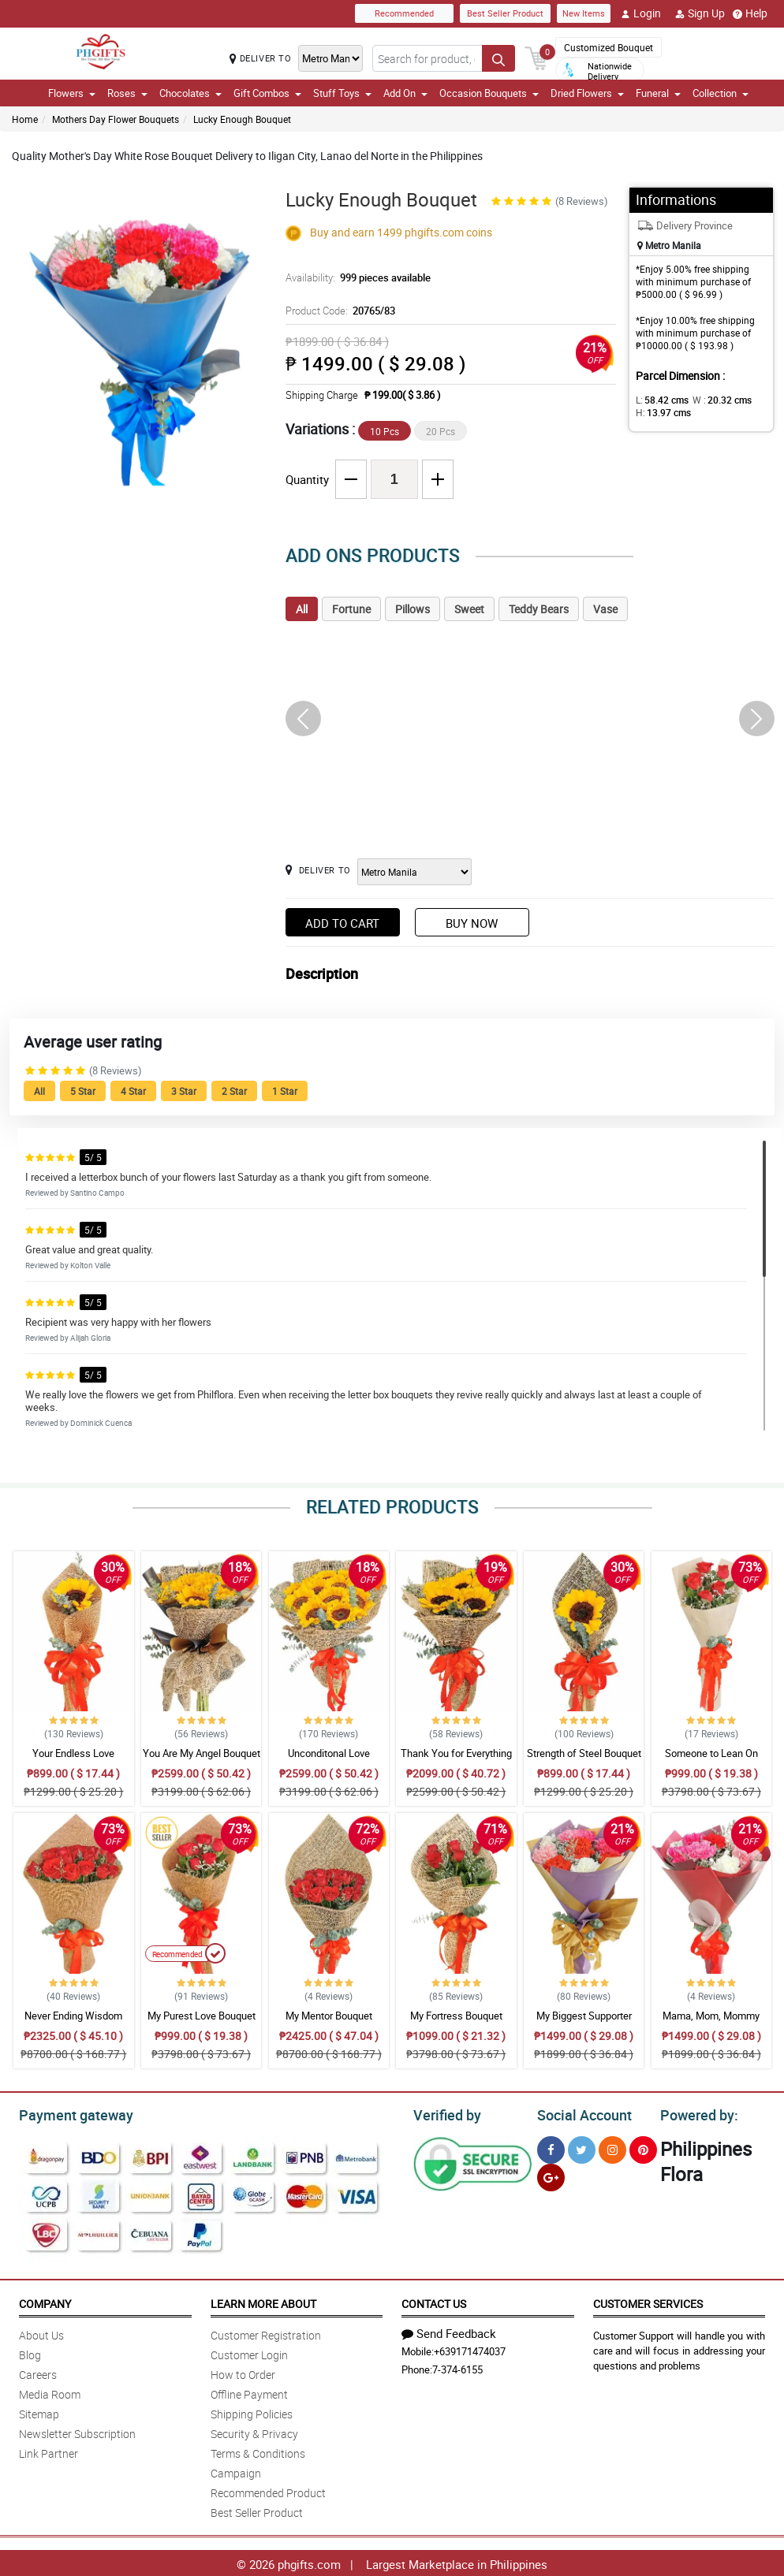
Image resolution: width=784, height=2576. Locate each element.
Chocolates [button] (190, 93)
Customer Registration (266, 2332)
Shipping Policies (252, 2411)
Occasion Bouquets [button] (489, 93)
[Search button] (498, 58)
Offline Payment (249, 2391)
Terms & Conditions (258, 2451)
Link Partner (48, 2451)
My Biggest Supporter (584, 2015)
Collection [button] (721, 93)
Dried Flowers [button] (587, 93)
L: (659, 399)
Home (25, 119)
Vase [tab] (605, 608)
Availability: (354, 277)
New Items (583, 13)
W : (714, 399)
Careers (38, 2372)
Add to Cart (342, 923)
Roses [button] (127, 93)
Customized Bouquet (608, 47)
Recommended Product (268, 2490)
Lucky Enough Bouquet (242, 119)
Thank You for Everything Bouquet (456, 1760)
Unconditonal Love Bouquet (329, 1760)
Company (45, 2301)
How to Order (243, 2372)
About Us (41, 2332)
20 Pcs (440, 431)
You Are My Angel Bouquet (201, 1753)
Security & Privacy (254, 2431)
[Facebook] (551, 2147)
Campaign (236, 2470)
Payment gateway (69, 2113)
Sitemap (39, 2411)
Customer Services (648, 2301)
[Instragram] (612, 2147)
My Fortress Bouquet (456, 2015)
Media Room (49, 2391)
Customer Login (249, 2352)
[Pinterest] (643, 2147)
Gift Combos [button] (267, 93)
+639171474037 (470, 2349)
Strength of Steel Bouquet (584, 1753)
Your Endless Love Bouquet (73, 1760)
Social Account (580, 2113)
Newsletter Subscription (77, 2431)
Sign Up (700, 13)
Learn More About (263, 2301)
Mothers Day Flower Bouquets (115, 119)
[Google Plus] (551, 2175)
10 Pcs (384, 431)
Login (641, 13)
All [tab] (302, 608)
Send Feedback (448, 2331)
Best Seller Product (505, 13)
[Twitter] (581, 2147)
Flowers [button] (71, 93)
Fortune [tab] (351, 608)
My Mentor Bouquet (329, 2015)
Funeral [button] (658, 93)
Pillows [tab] (412, 608)
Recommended (404, 13)
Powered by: (695, 2113)
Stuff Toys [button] (342, 93)
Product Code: (338, 310)
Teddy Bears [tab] (539, 608)
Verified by (444, 2113)
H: (660, 412)
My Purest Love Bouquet (201, 2015)
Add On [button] (405, 93)
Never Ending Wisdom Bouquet (73, 2022)
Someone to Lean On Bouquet (711, 1760)
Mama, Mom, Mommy (711, 2015)
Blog (30, 2352)
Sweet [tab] (469, 608)
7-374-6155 (457, 2367)
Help (750, 13)
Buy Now (472, 923)
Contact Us (433, 2301)
